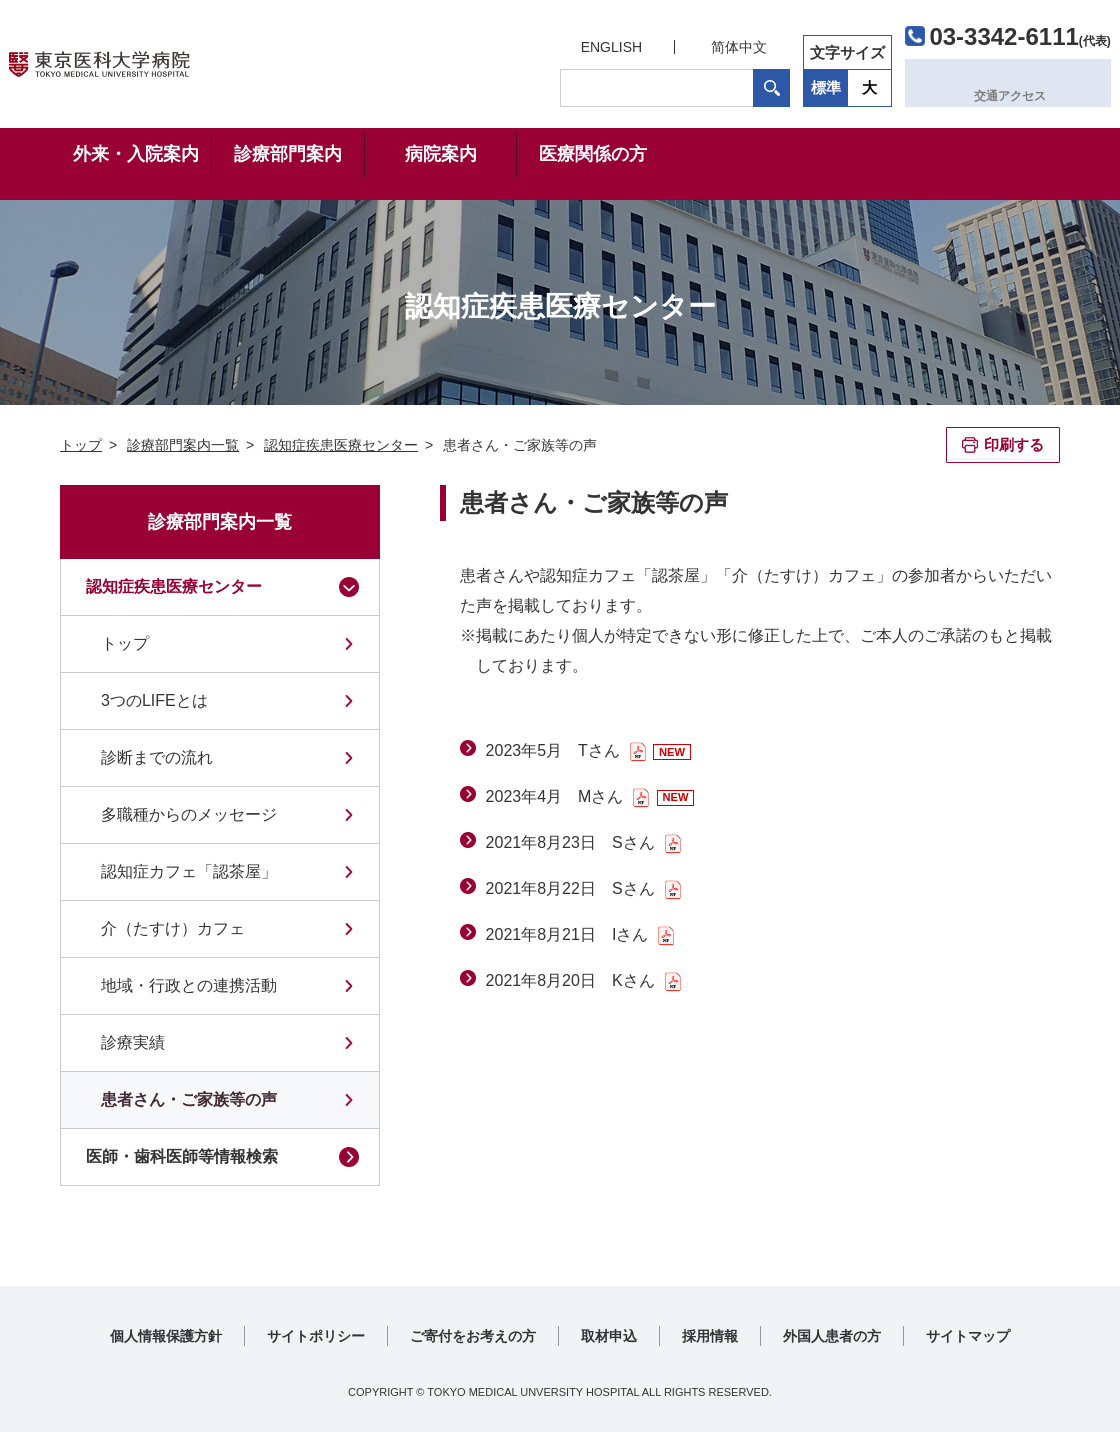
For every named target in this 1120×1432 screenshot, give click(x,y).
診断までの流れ (157, 757)
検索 (718, 83)
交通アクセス (967, 82)
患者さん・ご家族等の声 (189, 1099)
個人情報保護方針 (166, 1336)
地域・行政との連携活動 (189, 985)
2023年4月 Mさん (555, 796)
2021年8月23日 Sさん (570, 842)
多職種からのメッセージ (189, 814)
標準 (773, 82)
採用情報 (710, 1336)
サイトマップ (968, 1336)
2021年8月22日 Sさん (570, 888)
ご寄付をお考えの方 (473, 1336)
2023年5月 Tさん (553, 750)
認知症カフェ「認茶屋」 (189, 871)
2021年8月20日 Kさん (570, 980)
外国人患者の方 (832, 1336)
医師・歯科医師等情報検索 (182, 1156)
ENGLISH (557, 42)
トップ (125, 643)
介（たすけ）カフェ (173, 928)
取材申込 (609, 1336)
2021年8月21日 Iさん (567, 934)
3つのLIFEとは (154, 700)
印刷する (1014, 444)
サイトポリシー (316, 1336)
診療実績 (133, 1042)
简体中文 (686, 42)
